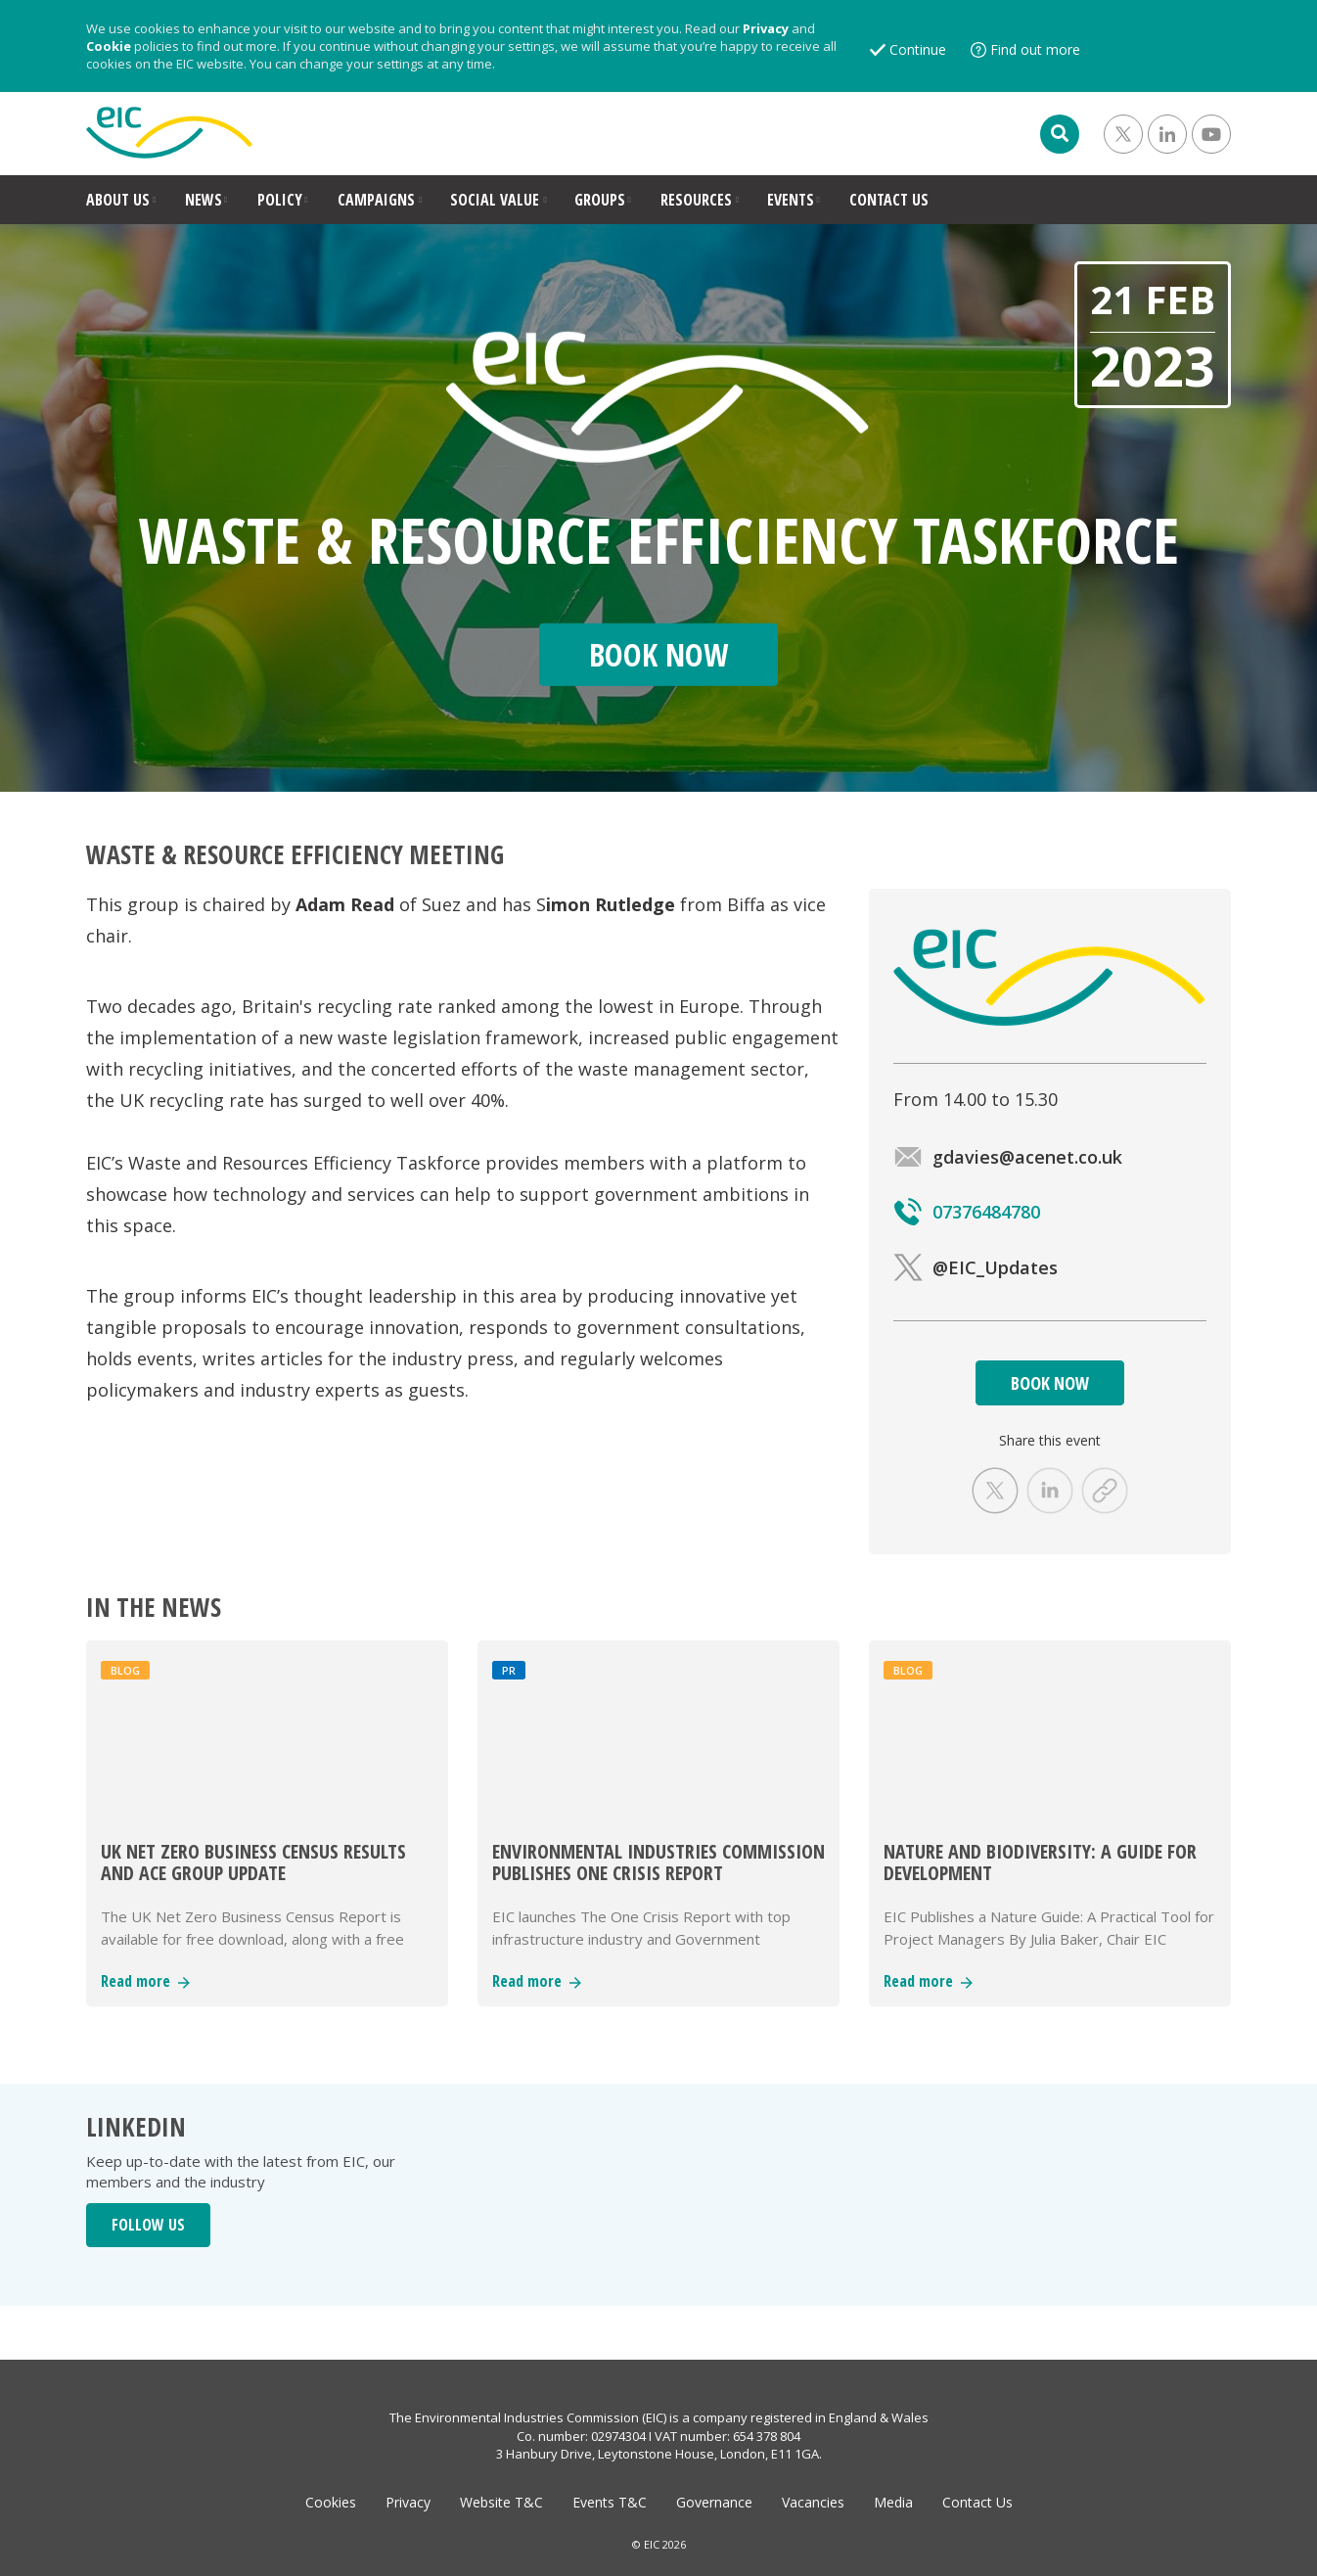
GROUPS (599, 199)
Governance (714, 2502)
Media (893, 2502)
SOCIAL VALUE (494, 199)
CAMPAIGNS (376, 199)
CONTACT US (889, 199)
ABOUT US (118, 199)
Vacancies (813, 2502)
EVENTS (790, 199)
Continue (917, 49)
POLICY (279, 199)
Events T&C (609, 2502)
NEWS (203, 199)
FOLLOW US (148, 2224)
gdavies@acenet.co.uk (1007, 1157)
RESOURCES (696, 199)
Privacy (766, 28)
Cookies (330, 2502)
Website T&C (501, 2502)
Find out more (1035, 49)
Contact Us (977, 2502)
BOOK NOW (1050, 1383)
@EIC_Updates (975, 1267)
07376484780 (966, 1211)
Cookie (108, 46)
